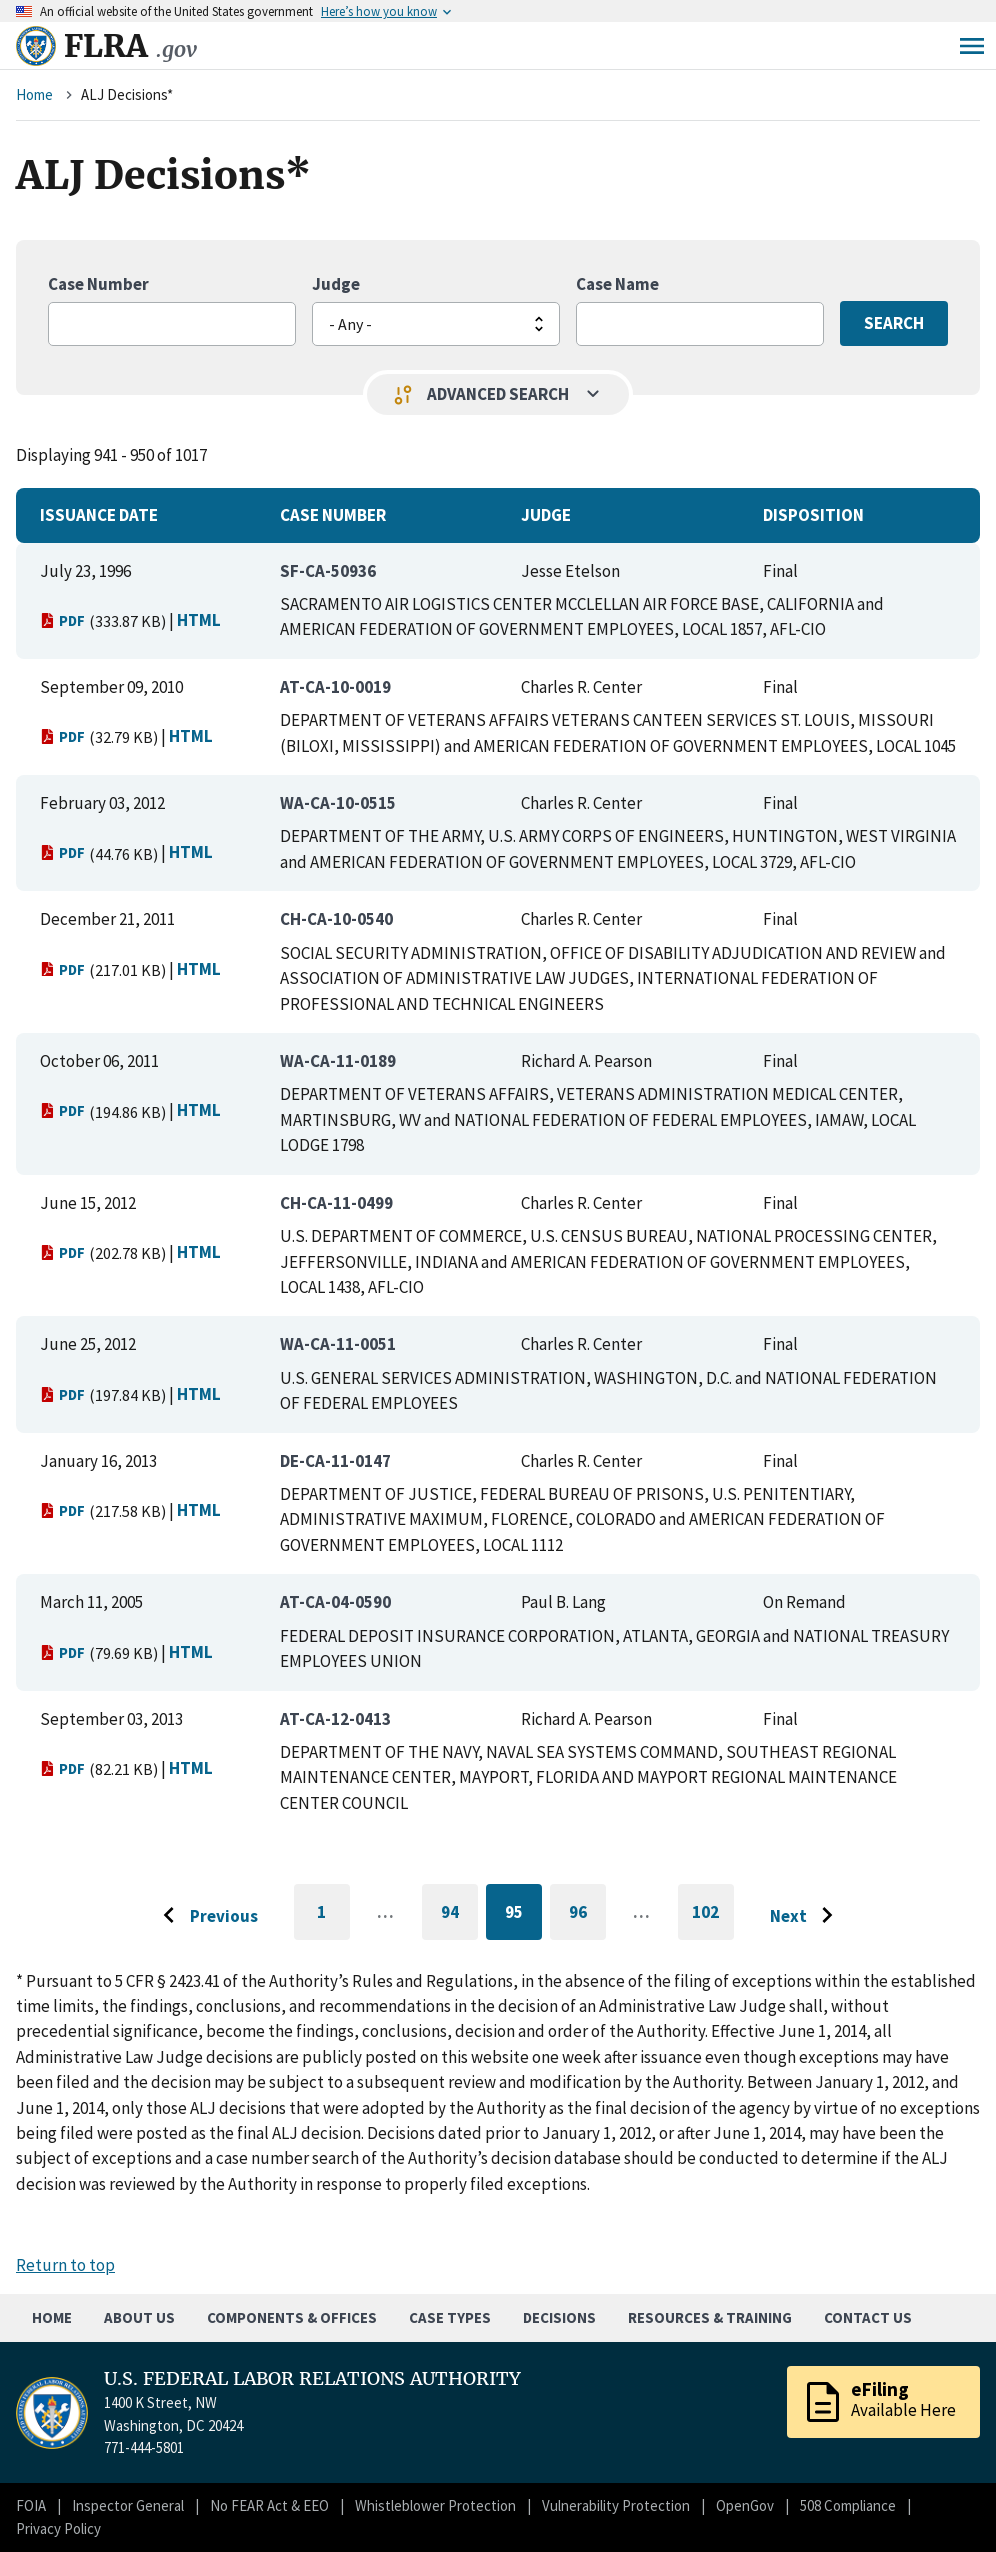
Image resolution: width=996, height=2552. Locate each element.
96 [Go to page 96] (587, 1915)
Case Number (98, 284)
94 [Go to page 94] (459, 1915)
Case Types (450, 2317)
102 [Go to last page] (713, 1921)
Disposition (813, 515)
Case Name (617, 284)
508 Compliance (848, 2505)
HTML (199, 620)
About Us (139, 2317)
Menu (972, 46)
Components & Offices (292, 2317)
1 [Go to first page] (333, 1921)
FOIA (31, 2505)
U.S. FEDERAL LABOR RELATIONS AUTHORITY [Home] (312, 2379)
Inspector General (128, 2505)
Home (34, 94)
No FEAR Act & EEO (269, 2505)
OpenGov (745, 2505)
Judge (336, 284)
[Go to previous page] (205, 1916)
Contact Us (868, 2317)
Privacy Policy (58, 2528)
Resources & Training (710, 2317)
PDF (62, 620)
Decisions (559, 2317)
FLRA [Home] (130, 46)
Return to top (65, 2265)
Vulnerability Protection (616, 2505)
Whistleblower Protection (435, 2505)
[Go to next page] (806, 1916)
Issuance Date (99, 515)
